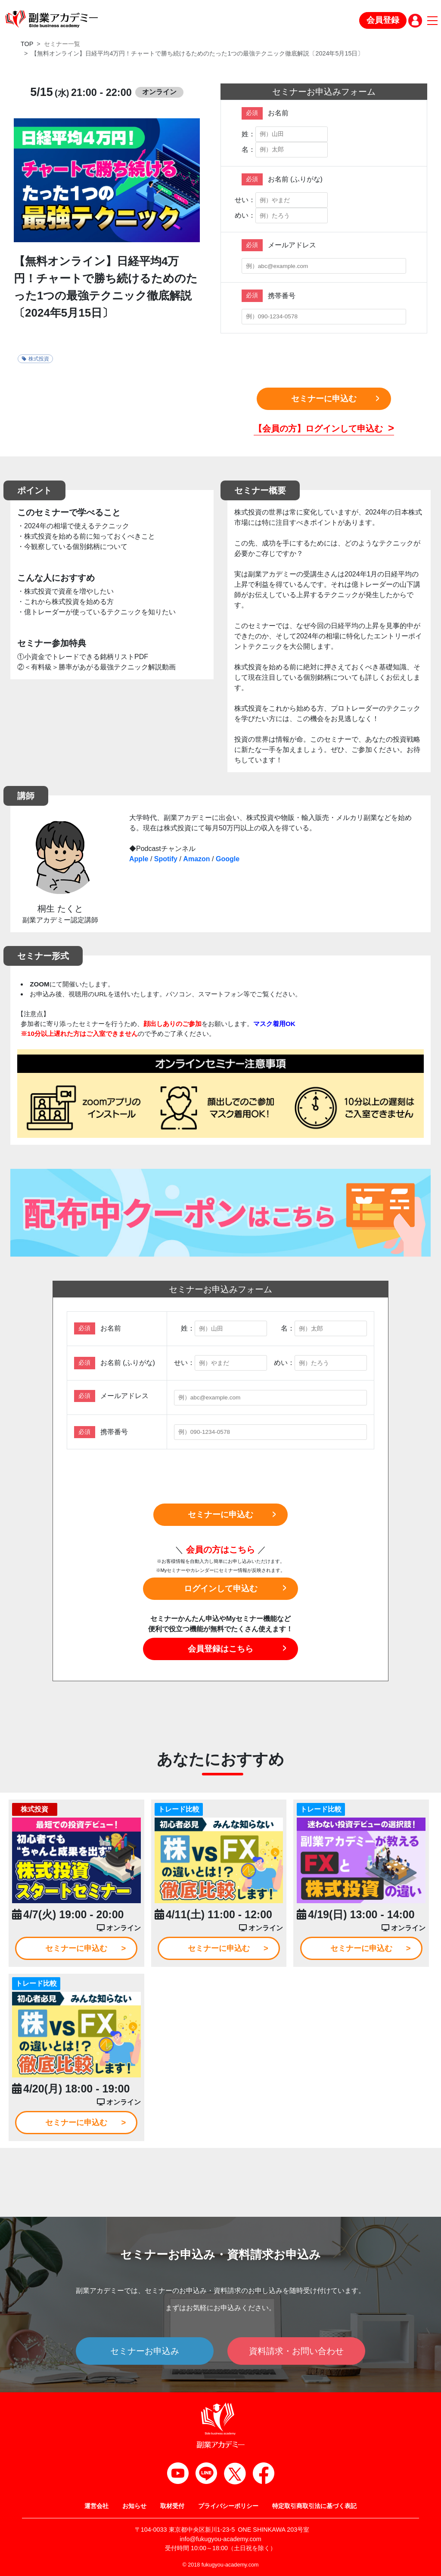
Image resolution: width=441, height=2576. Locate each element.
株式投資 (35, 359)
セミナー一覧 (62, 43)
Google (227, 859)
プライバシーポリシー (228, 2505)
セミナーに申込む (324, 398)
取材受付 (172, 2505)
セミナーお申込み (144, 2351)
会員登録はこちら (220, 1648)
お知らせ (134, 2505)
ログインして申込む (221, 1588)
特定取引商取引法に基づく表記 (314, 2505)
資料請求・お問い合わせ (296, 2351)
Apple (138, 859)
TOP (27, 43)
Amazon (196, 859)
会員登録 (382, 20)
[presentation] (323, 360)
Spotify (165, 859)
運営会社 (96, 2505)
